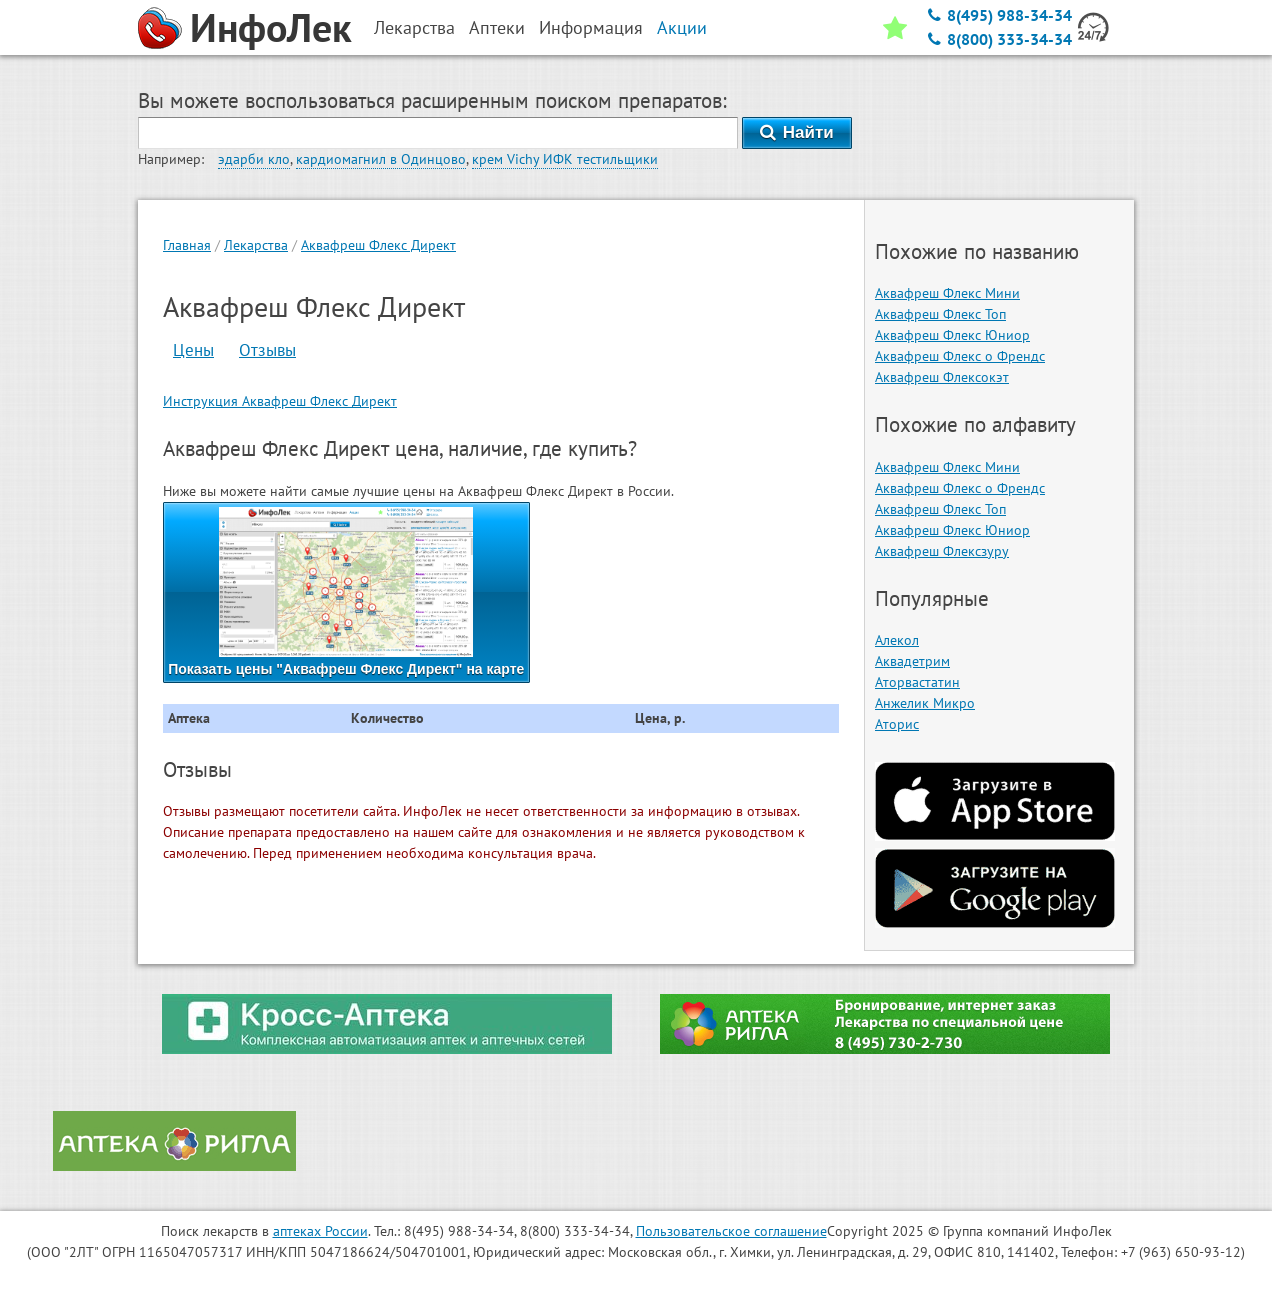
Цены (193, 350)
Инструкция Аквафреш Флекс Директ (280, 401)
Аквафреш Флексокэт (942, 377)
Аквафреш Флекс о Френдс (960, 356)
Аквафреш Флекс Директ (378, 245)
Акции (682, 27)
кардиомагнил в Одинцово (381, 159)
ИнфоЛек (271, 27)
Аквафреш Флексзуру (942, 551)
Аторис (897, 724)
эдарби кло (254, 159)
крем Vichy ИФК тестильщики (565, 159)
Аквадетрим (912, 661)
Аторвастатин (917, 682)
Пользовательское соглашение (731, 1231)
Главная (187, 245)
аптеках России (320, 1231)
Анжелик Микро (925, 703)
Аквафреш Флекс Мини (947, 293)
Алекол (897, 640)
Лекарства (256, 245)
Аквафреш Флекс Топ (940, 314)
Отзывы (267, 350)
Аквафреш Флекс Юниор (952, 335)
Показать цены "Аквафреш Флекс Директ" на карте (346, 592)
